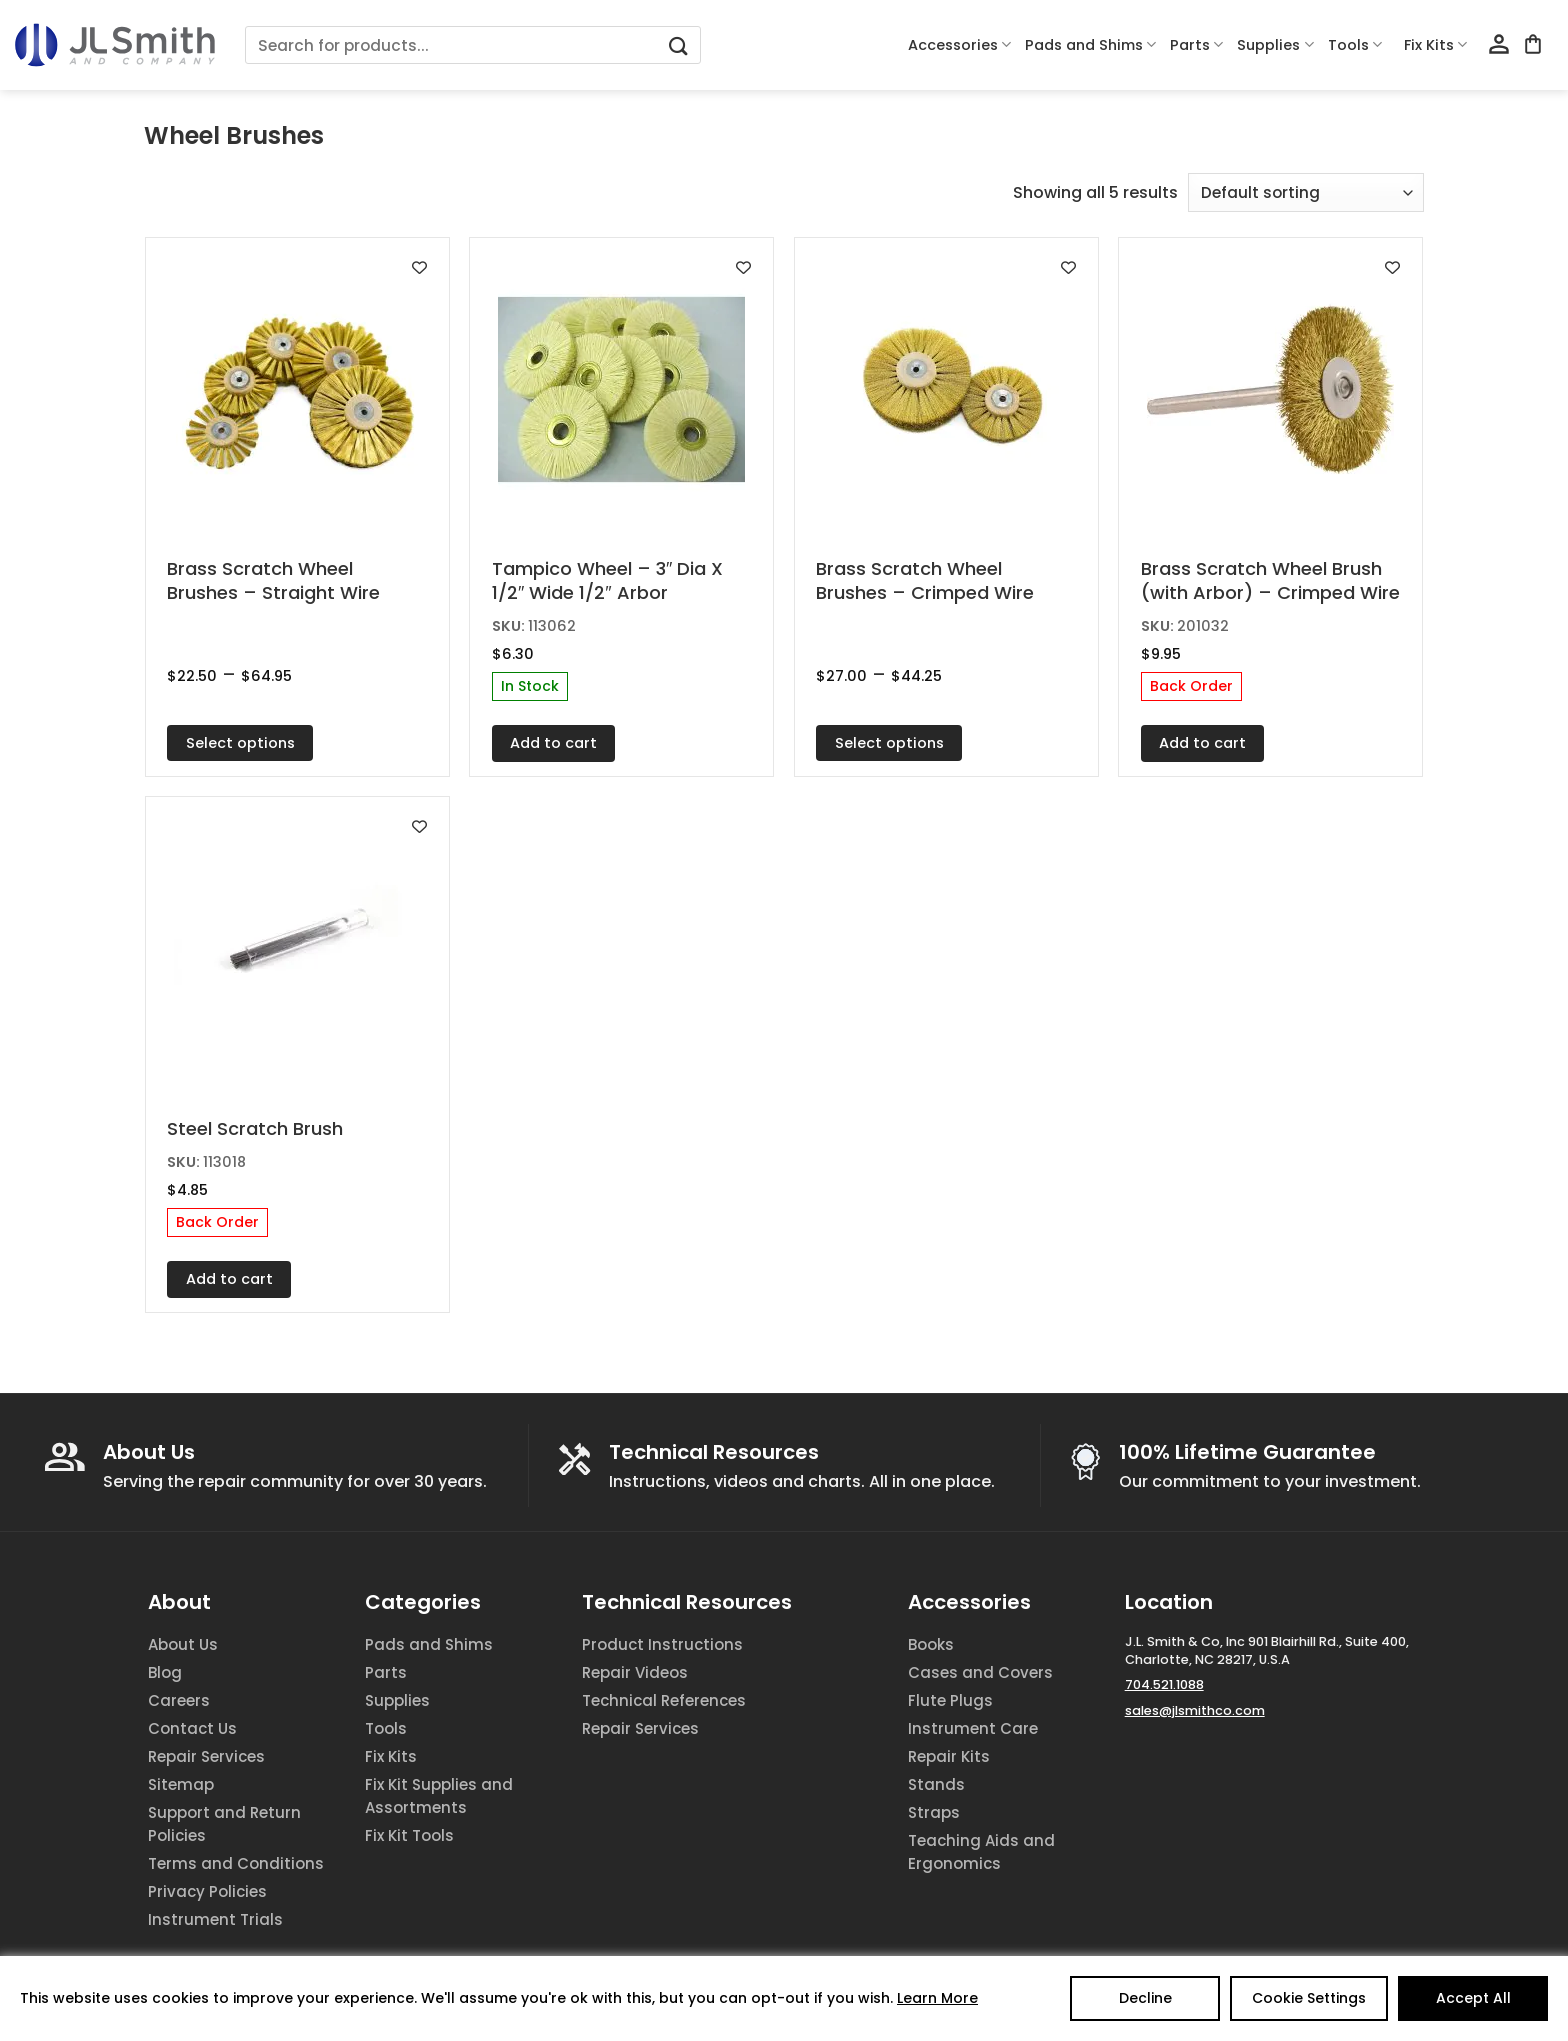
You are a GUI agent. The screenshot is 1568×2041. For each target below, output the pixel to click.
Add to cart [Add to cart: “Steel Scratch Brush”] (229, 1279)
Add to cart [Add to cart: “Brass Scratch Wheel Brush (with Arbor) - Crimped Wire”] (1202, 743)
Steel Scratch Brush (255, 1128)
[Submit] (678, 45)
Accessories (959, 45)
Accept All (1473, 1998)
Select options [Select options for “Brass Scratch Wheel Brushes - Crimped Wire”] (889, 743)
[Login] (1499, 45)
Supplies (1275, 45)
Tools (1355, 45)
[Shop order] (1306, 192)
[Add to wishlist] (419, 267)
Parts (1196, 45)
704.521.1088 (1164, 1684)
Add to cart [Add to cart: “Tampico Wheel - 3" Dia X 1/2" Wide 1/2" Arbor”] (553, 743)
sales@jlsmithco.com (1195, 1710)
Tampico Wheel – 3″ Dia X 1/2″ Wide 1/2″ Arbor (607, 580)
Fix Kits (1435, 45)
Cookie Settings (1309, 1998)
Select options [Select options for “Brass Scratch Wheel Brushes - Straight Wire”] (240, 743)
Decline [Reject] (1145, 1998)
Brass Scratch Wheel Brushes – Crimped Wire (925, 580)
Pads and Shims (1090, 45)
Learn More (937, 1998)
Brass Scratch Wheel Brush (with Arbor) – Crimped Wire (1270, 580)
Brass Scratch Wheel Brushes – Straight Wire (273, 580)
